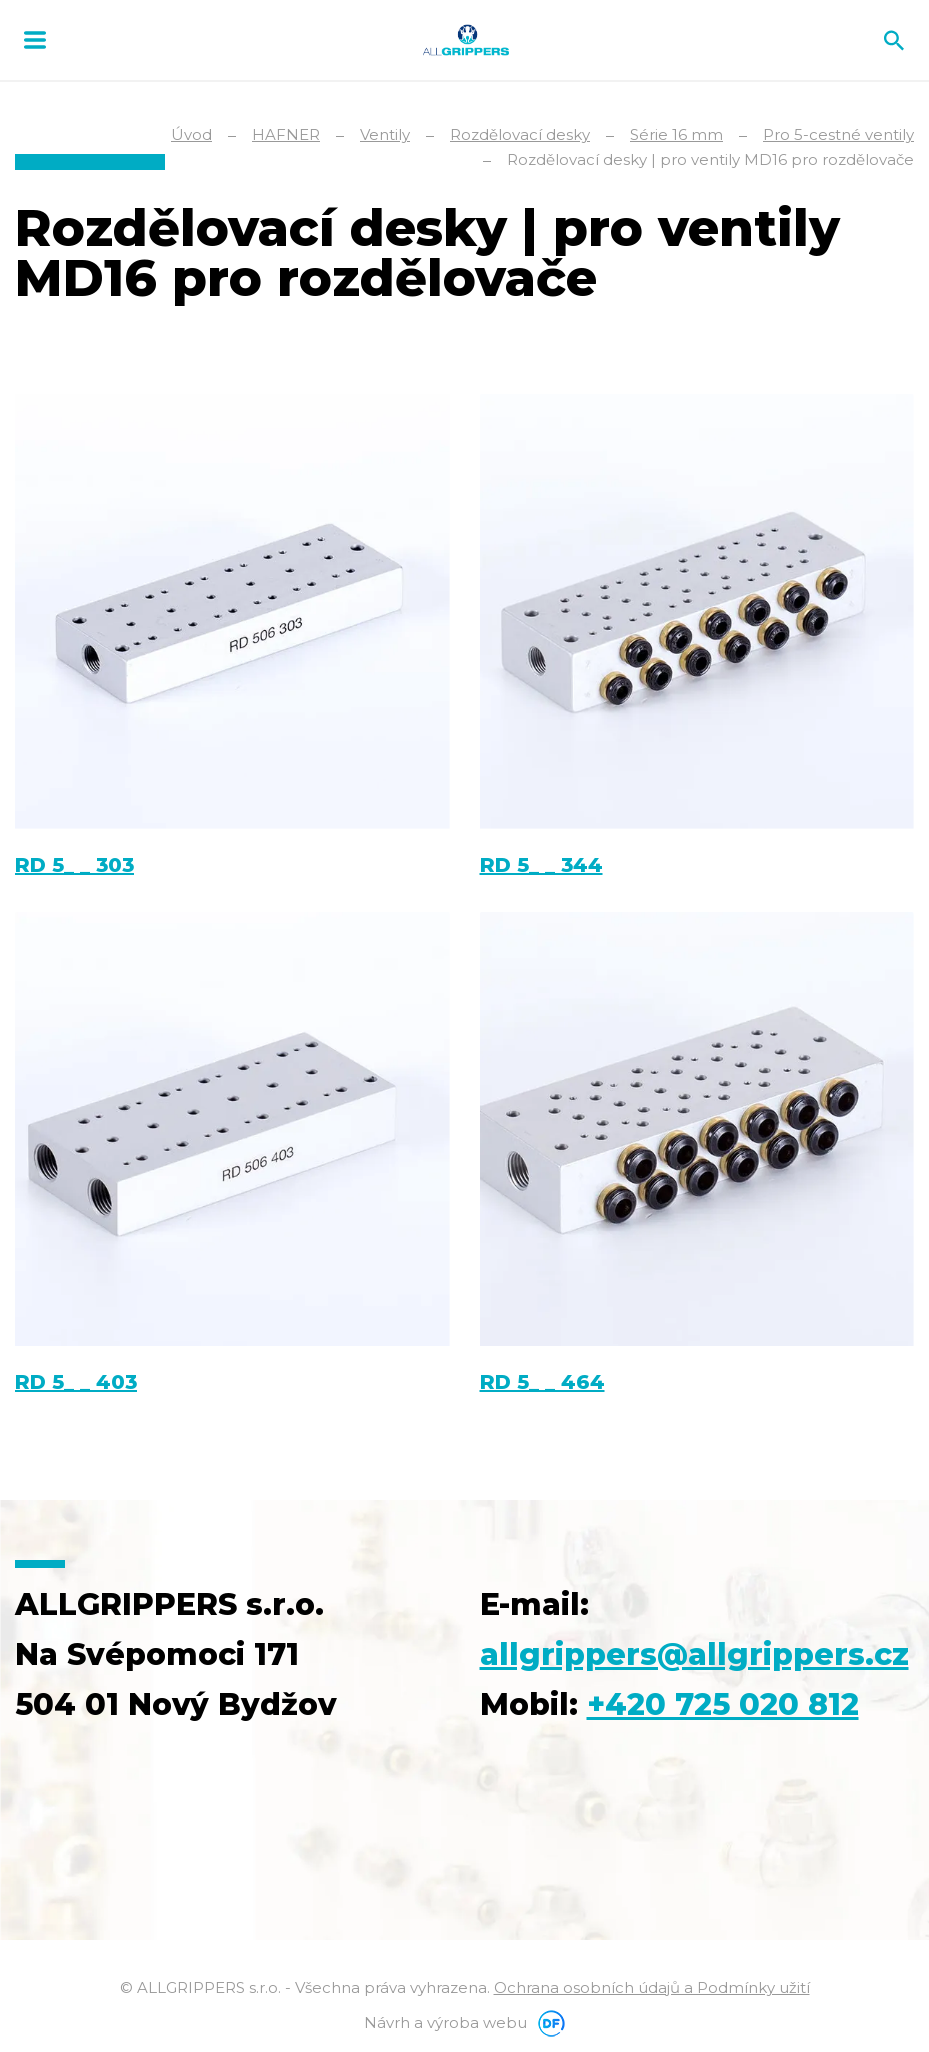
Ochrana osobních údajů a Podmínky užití (652, 1987)
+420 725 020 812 (723, 1704)
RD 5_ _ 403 (76, 1382)
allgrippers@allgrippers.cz (694, 1654)
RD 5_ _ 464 (542, 1382)
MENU (35, 40)
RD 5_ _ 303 (74, 865)
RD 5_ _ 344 (541, 865)
